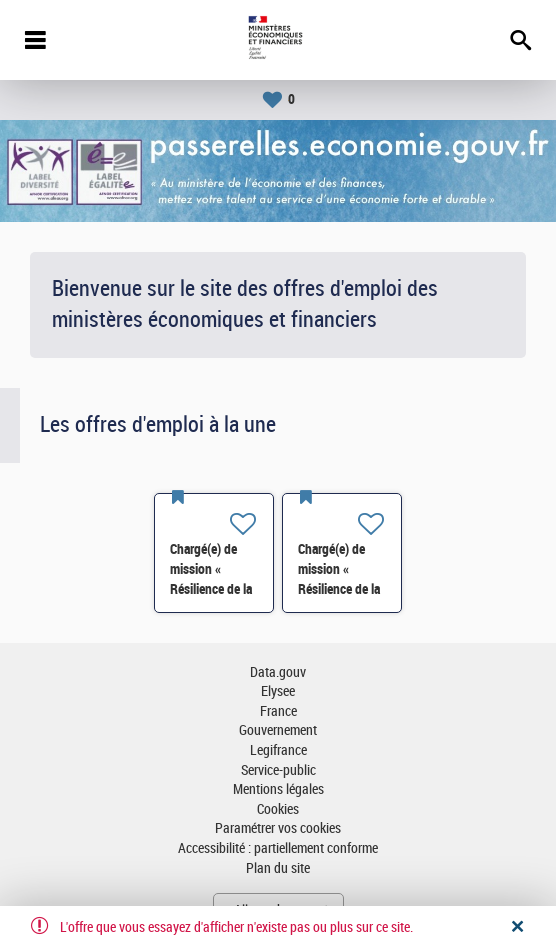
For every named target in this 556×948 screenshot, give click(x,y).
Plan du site (278, 868)
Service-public (278, 770)
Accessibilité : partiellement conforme (278, 848)
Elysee (278, 691)
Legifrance (278, 750)
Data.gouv (278, 672)
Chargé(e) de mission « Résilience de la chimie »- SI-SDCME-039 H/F (214, 589)
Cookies (278, 809)
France (278, 711)
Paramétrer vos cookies (278, 828)
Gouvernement (278, 730)
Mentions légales (278, 789)
